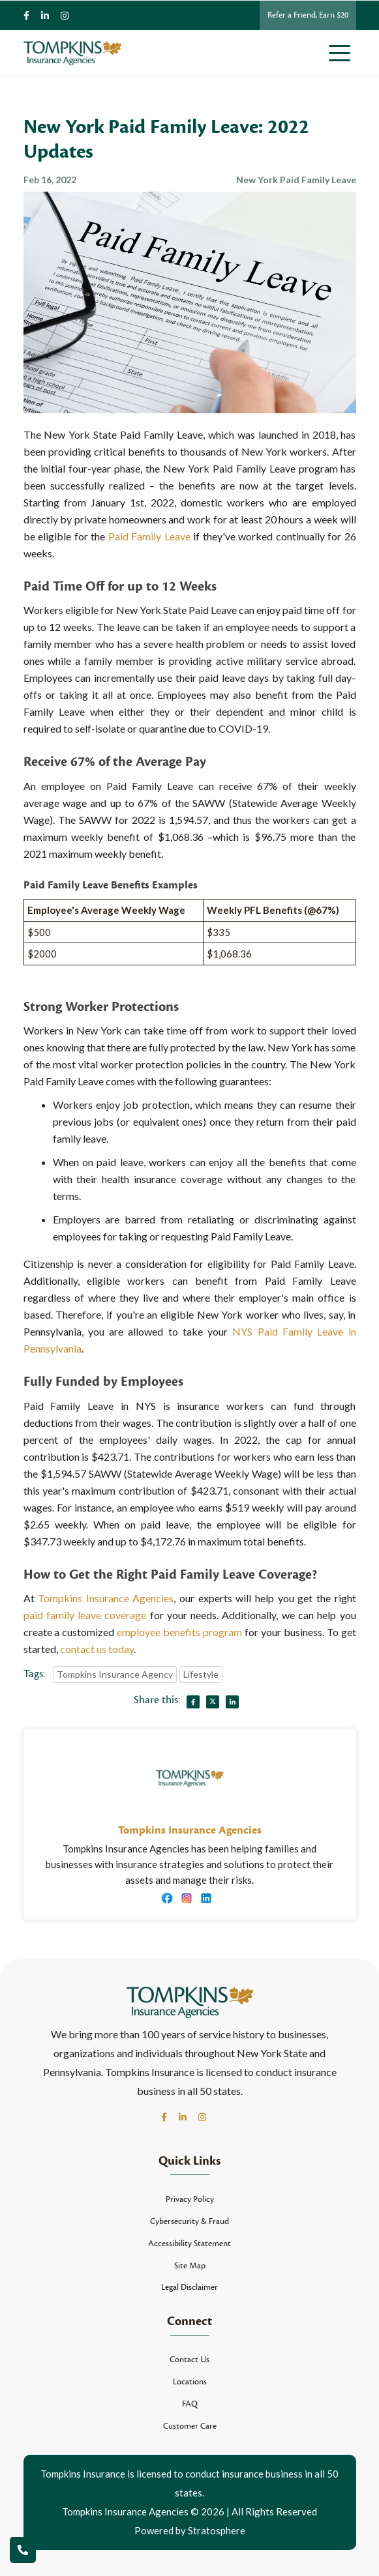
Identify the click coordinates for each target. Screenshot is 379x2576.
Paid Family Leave (149, 536)
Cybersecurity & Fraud (189, 2221)
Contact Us (189, 2359)
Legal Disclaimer (189, 2287)
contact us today (97, 1649)
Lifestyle (201, 1674)
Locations (190, 2382)
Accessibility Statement (189, 2243)
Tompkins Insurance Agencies (106, 1598)
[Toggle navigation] (342, 53)
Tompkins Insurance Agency (115, 1674)
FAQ (190, 2404)
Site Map (189, 2266)
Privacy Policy (190, 2199)
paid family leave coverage (85, 1615)
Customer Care (190, 2426)
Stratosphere (216, 2530)
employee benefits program (179, 1632)
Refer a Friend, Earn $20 (307, 15)
